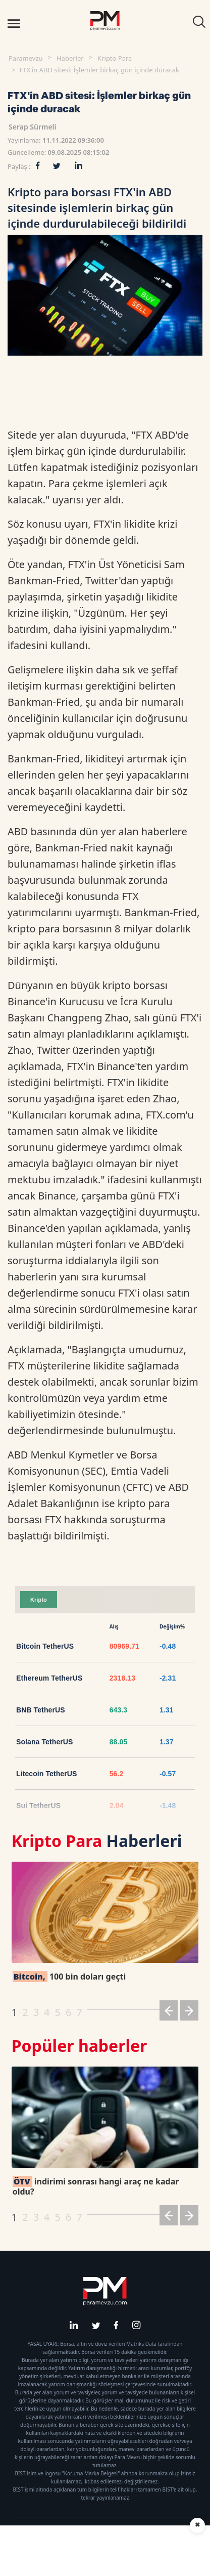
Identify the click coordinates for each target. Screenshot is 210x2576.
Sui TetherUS (38, 1805)
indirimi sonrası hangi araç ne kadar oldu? (96, 2186)
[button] (169, 2012)
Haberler (70, 58)
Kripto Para (114, 58)
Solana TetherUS (44, 1742)
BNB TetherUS (40, 1710)
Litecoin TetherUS (46, 1774)
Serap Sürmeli (33, 127)
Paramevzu (26, 58)
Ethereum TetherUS (49, 1678)
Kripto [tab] (38, 1600)
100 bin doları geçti (69, 1976)
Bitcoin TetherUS (45, 1646)
